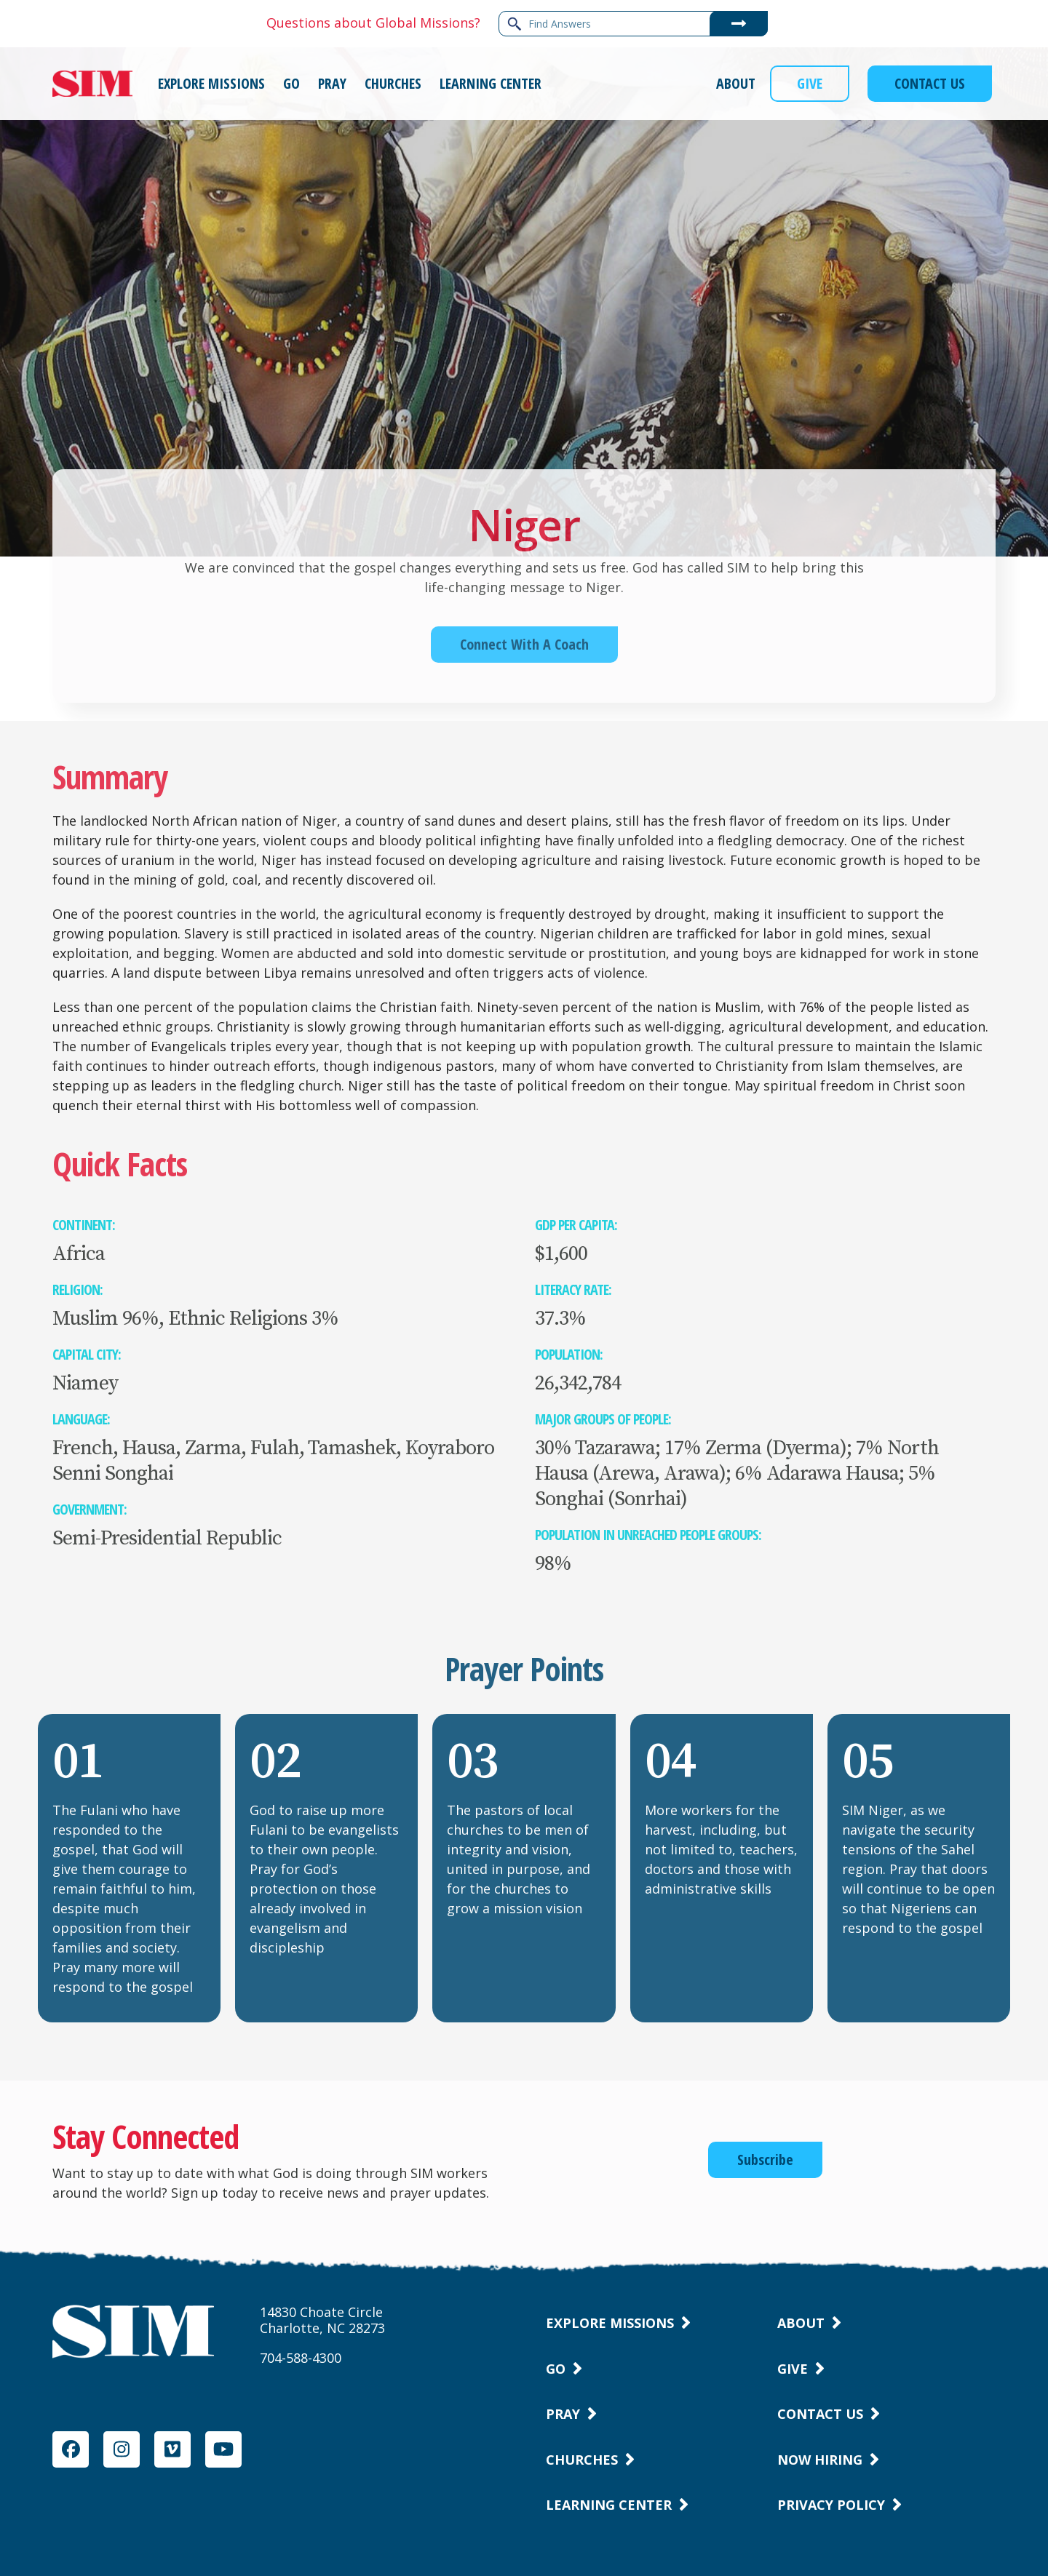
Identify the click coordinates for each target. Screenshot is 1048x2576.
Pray (563, 2414)
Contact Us (820, 2414)
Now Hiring (819, 2459)
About (801, 2323)
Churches (582, 2459)
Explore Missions (610, 2323)
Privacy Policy (831, 2504)
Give (792, 2368)
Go (555, 2368)
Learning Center (609, 2504)
